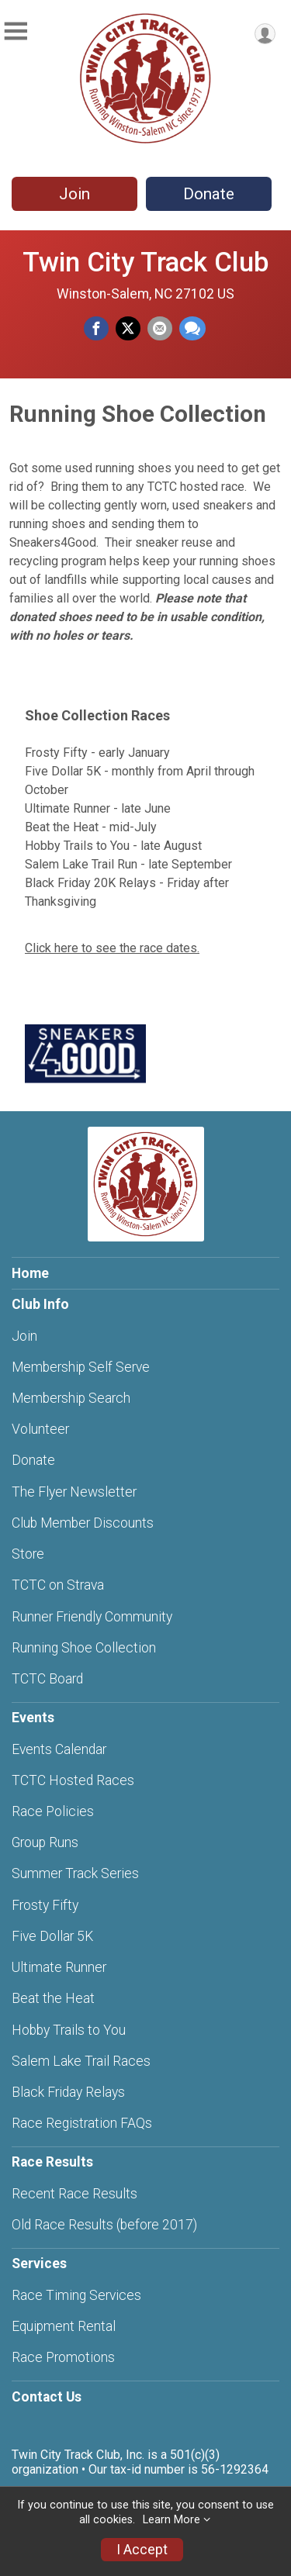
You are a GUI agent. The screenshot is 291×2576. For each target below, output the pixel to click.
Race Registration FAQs (82, 2123)
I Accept (142, 2549)
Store (28, 1554)
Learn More (171, 2519)
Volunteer (40, 1429)
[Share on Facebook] (96, 328)
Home (30, 1273)
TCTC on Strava (58, 1585)
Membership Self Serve (81, 1367)
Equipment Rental (64, 2326)
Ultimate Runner (59, 1967)
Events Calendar (59, 1749)
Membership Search (71, 1398)
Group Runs (45, 1842)
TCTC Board (47, 1679)
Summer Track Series (75, 1873)
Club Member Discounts (83, 1523)
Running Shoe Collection (84, 1648)
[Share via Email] (159, 328)
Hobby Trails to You (69, 2030)
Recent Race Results (74, 2193)
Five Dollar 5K (52, 1936)
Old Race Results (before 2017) (104, 2224)
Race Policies (53, 1811)
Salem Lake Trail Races (81, 2061)
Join (74, 194)
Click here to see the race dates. (112, 948)
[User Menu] (265, 33)
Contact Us (46, 2397)
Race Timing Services (76, 2295)
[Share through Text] (192, 328)
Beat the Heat (53, 1998)
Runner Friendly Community (92, 1617)
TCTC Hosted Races (73, 1780)
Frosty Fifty (45, 1905)
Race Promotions (63, 2357)
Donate (208, 194)
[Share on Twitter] (128, 328)
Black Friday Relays (68, 2092)
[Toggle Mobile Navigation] (15, 31)
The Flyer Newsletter (74, 1492)
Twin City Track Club (146, 262)
